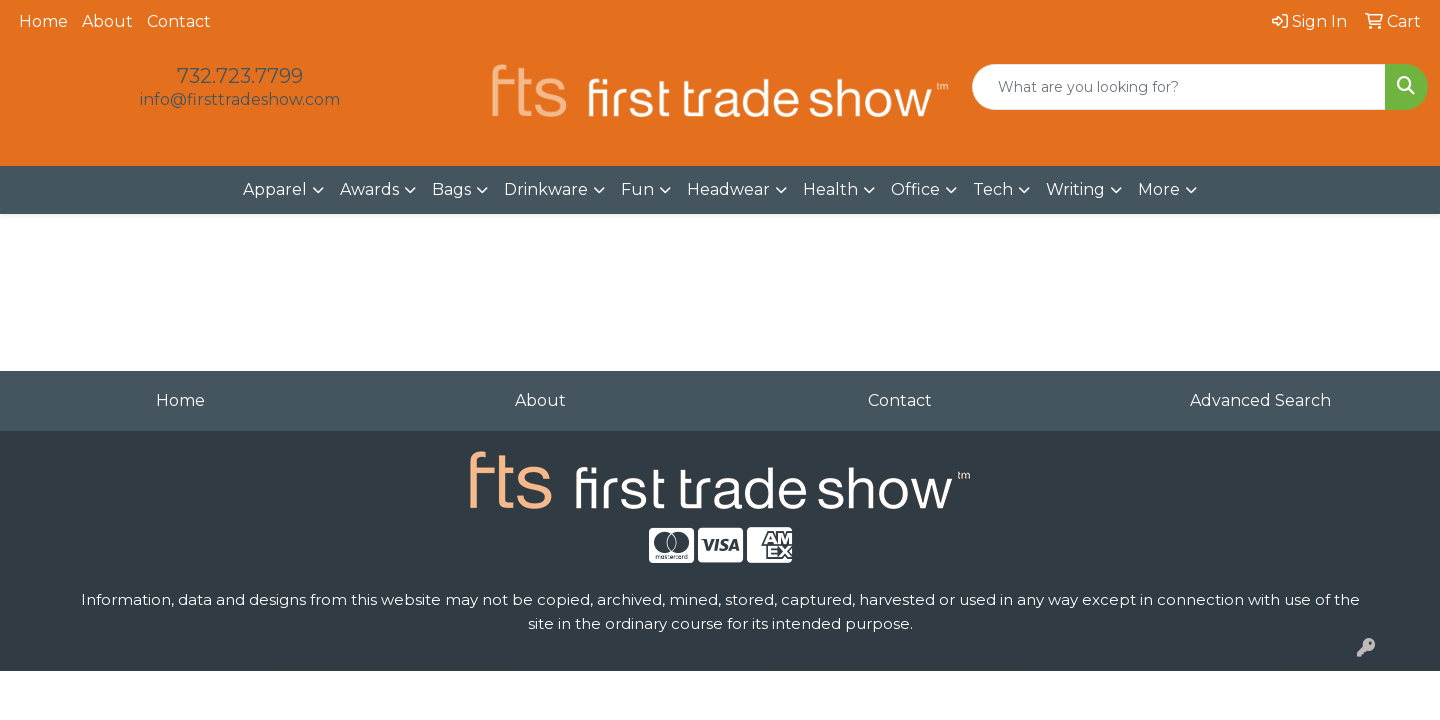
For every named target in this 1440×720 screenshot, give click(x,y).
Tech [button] (993, 189)
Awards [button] (369, 189)
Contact (179, 21)
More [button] (1159, 189)
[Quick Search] (1179, 87)
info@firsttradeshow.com (240, 99)
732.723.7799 (240, 76)
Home (43, 21)
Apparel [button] (275, 189)
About (107, 21)
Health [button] (830, 189)
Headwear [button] (728, 189)
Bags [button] (451, 189)
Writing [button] (1075, 189)
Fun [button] (637, 189)
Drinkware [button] (546, 189)
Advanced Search (1260, 400)
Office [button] (915, 189)
